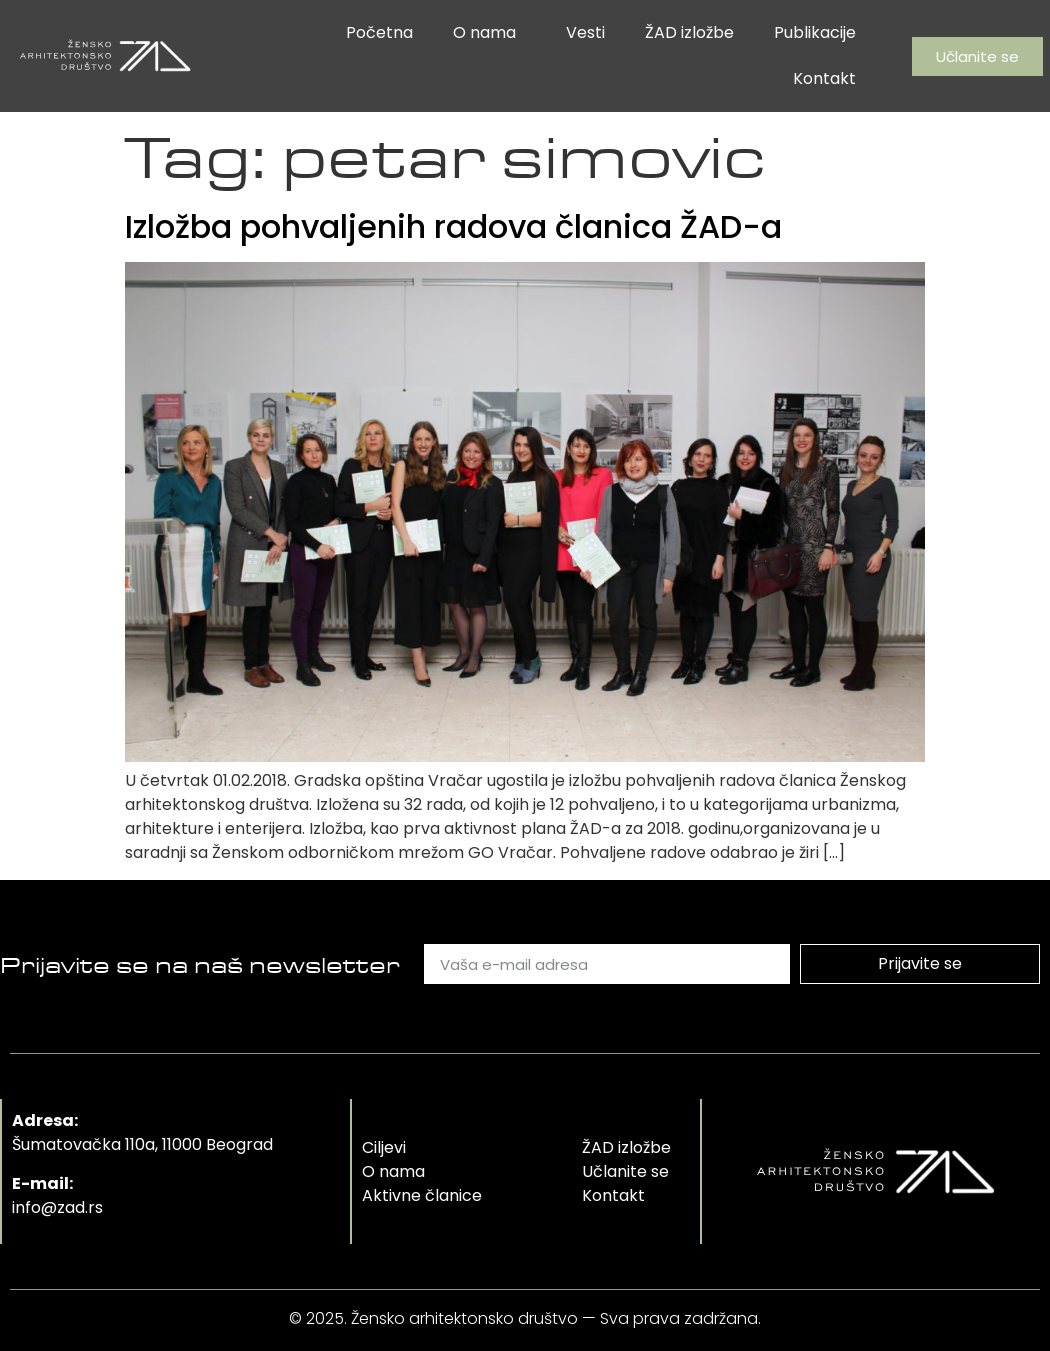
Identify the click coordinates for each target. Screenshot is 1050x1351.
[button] (977, 56)
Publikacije (815, 32)
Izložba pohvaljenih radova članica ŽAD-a (453, 226)
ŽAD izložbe (689, 32)
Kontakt (824, 78)
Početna (379, 32)
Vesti (585, 32)
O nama (489, 32)
